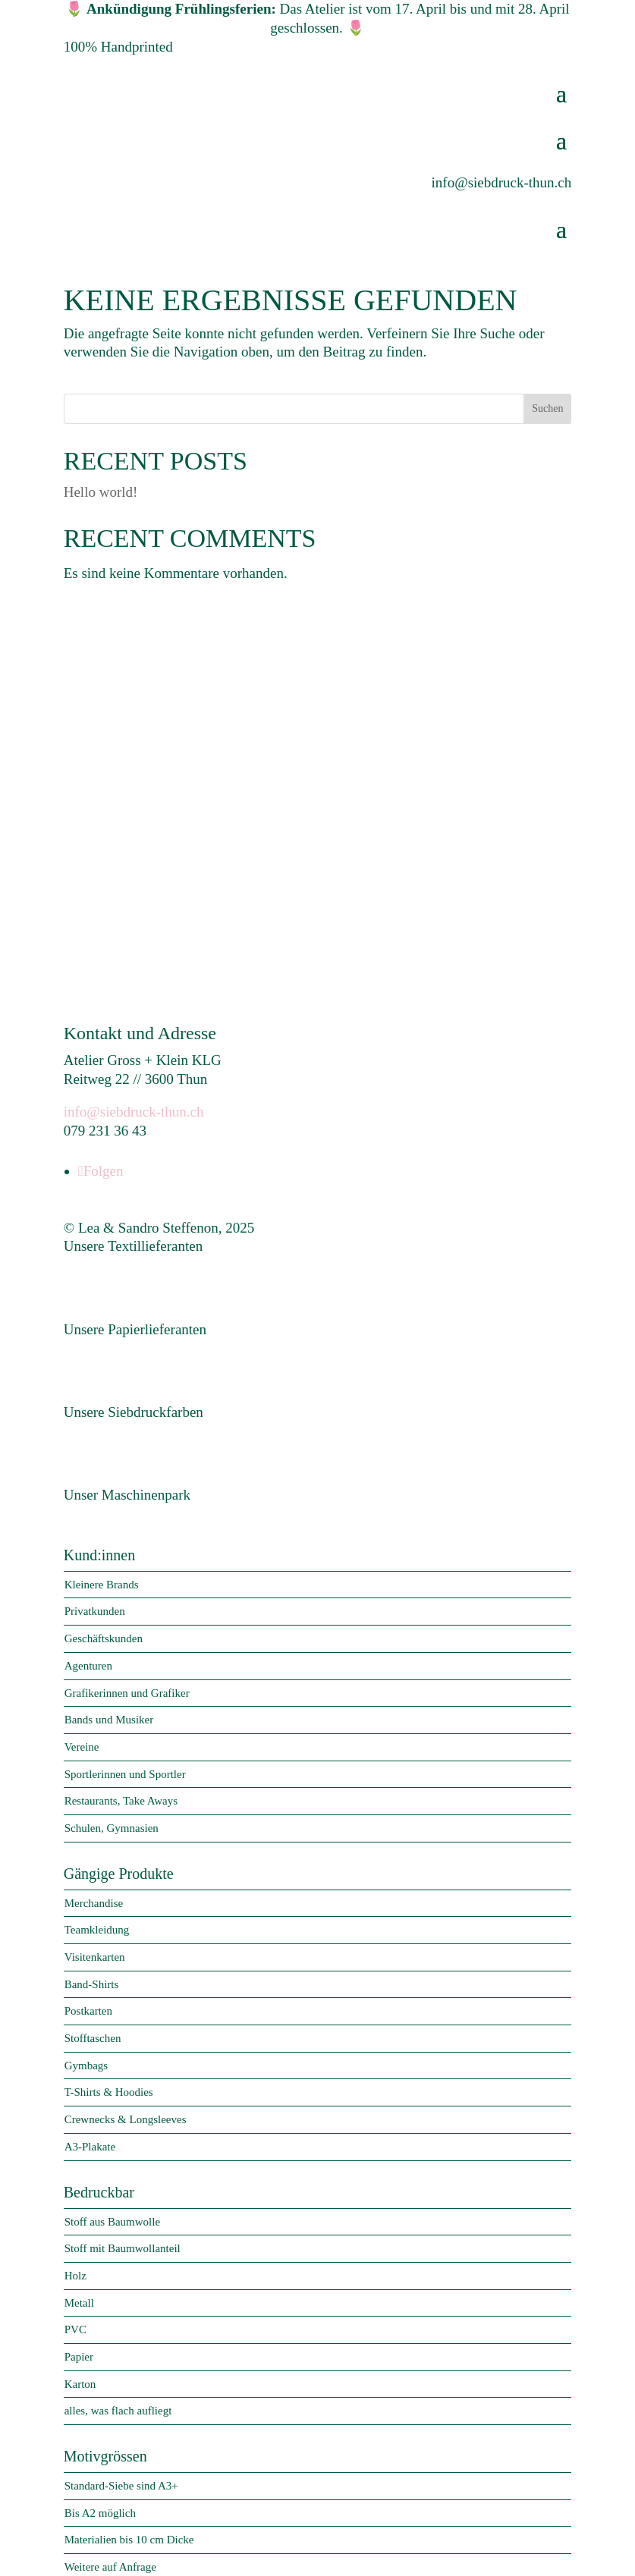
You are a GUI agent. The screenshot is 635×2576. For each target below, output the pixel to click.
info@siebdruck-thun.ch (134, 1107)
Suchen (547, 408)
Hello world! (101, 492)
